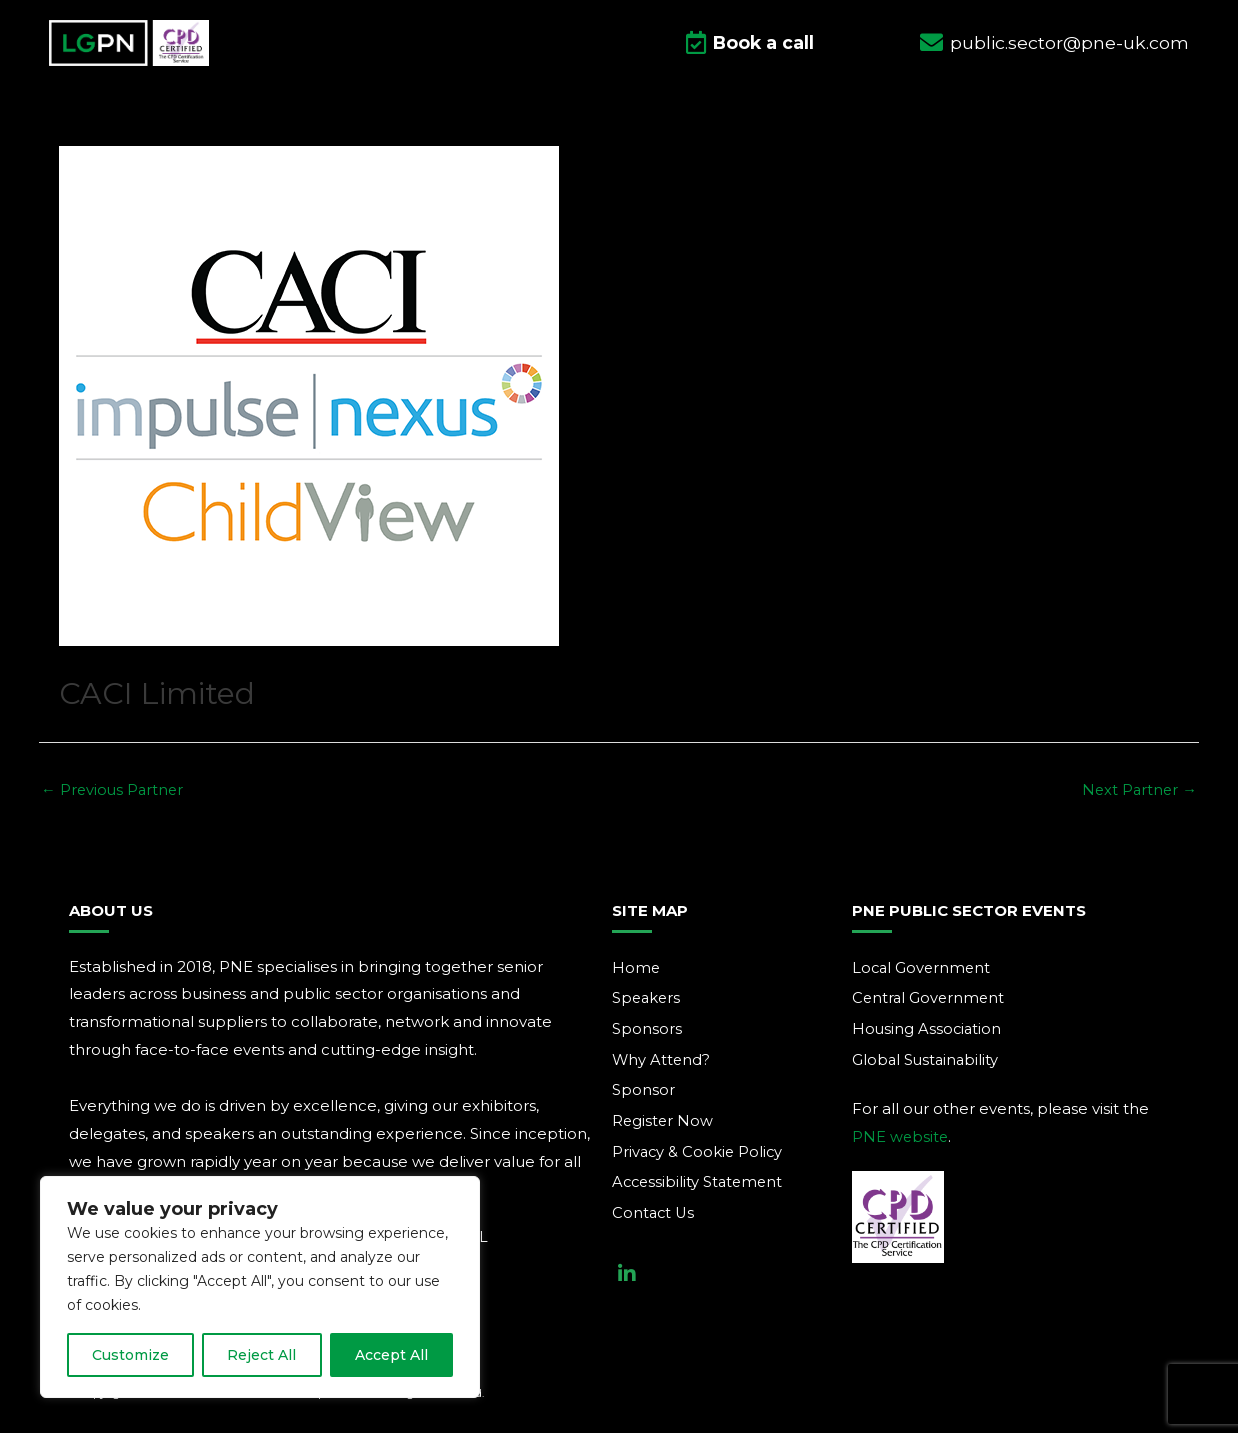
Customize (130, 1355)
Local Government (923, 972)
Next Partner (1138, 794)
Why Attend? (662, 1065)
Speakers (647, 1003)
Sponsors (647, 1034)
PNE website (901, 1142)
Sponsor (643, 1096)
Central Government (930, 1003)
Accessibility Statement (700, 1189)
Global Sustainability (927, 1065)
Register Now (663, 1127)
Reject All (261, 1355)
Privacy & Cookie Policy (699, 1158)
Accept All (391, 1355)
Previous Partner (114, 794)
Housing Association (928, 1034)
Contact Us (654, 1220)
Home (636, 972)
